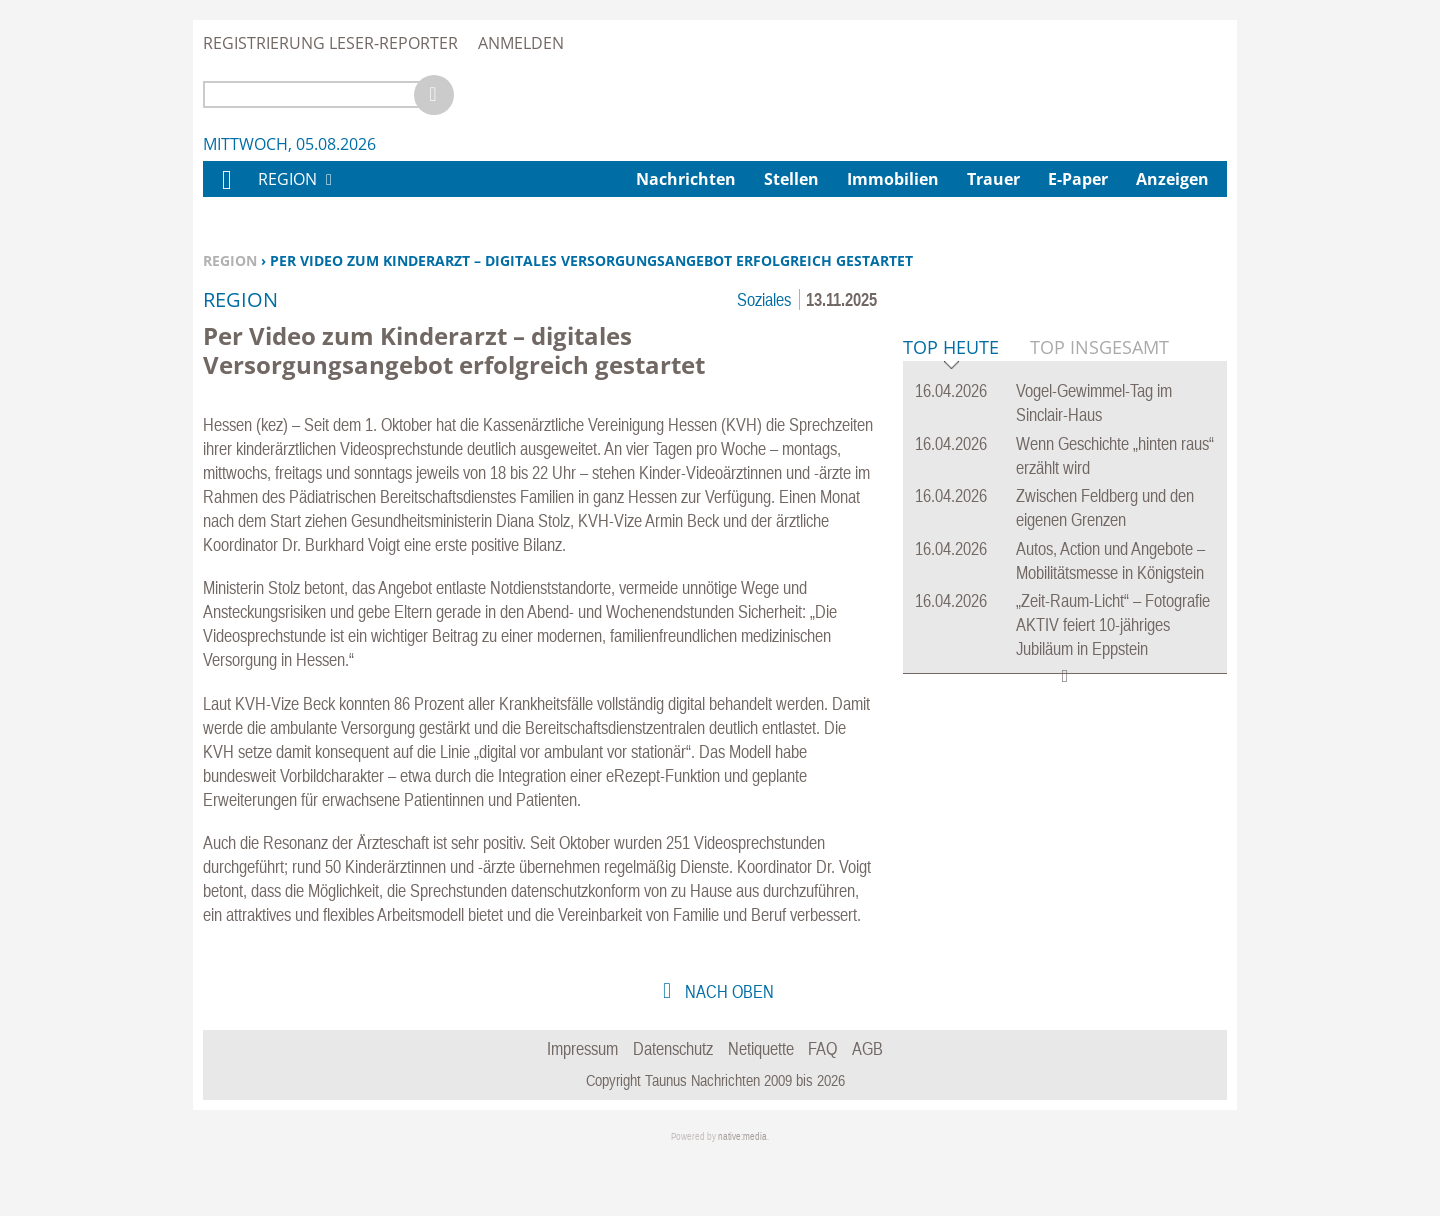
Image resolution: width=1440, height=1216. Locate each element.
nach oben (727, 1048)
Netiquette (761, 1105)
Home (226, 192)
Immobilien (893, 179)
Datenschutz (673, 1105)
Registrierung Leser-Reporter (330, 43)
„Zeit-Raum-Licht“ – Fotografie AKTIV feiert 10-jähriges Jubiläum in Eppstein (1113, 930)
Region (230, 260)
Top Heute (951, 654)
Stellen (791, 179)
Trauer (993, 179)
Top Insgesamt (1099, 653)
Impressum (582, 1105)
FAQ (822, 1105)
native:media (742, 1193)
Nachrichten (686, 179)
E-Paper (1078, 179)
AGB (867, 1105)
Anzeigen (1172, 179)
